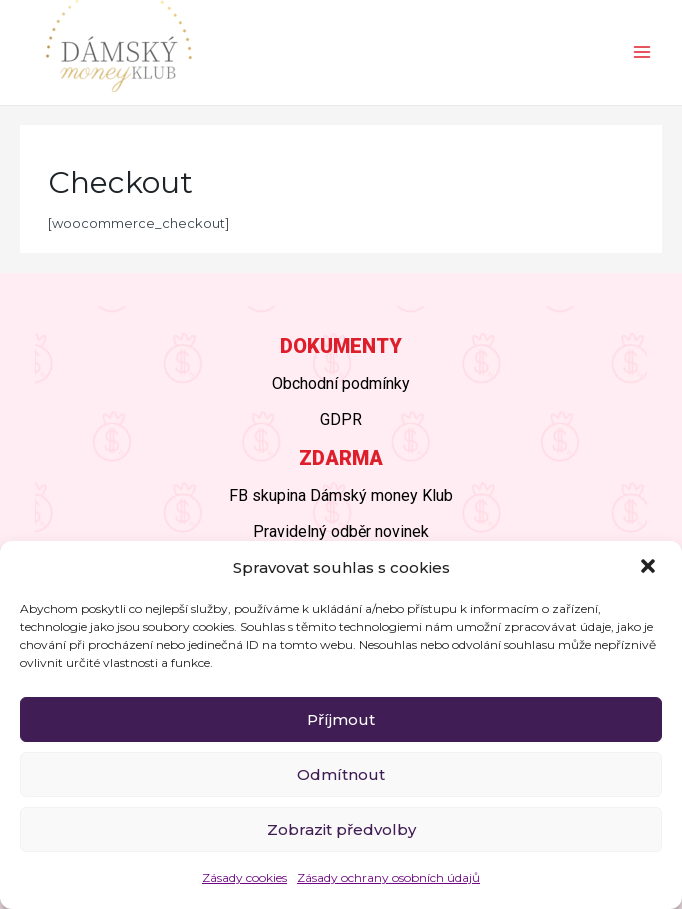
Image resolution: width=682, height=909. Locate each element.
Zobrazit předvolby (341, 829)
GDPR (341, 419)
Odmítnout (341, 774)
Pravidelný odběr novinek (341, 531)
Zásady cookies (244, 877)
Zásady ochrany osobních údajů (388, 877)
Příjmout (341, 719)
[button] (650, 568)
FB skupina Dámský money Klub (341, 495)
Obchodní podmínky (341, 383)
